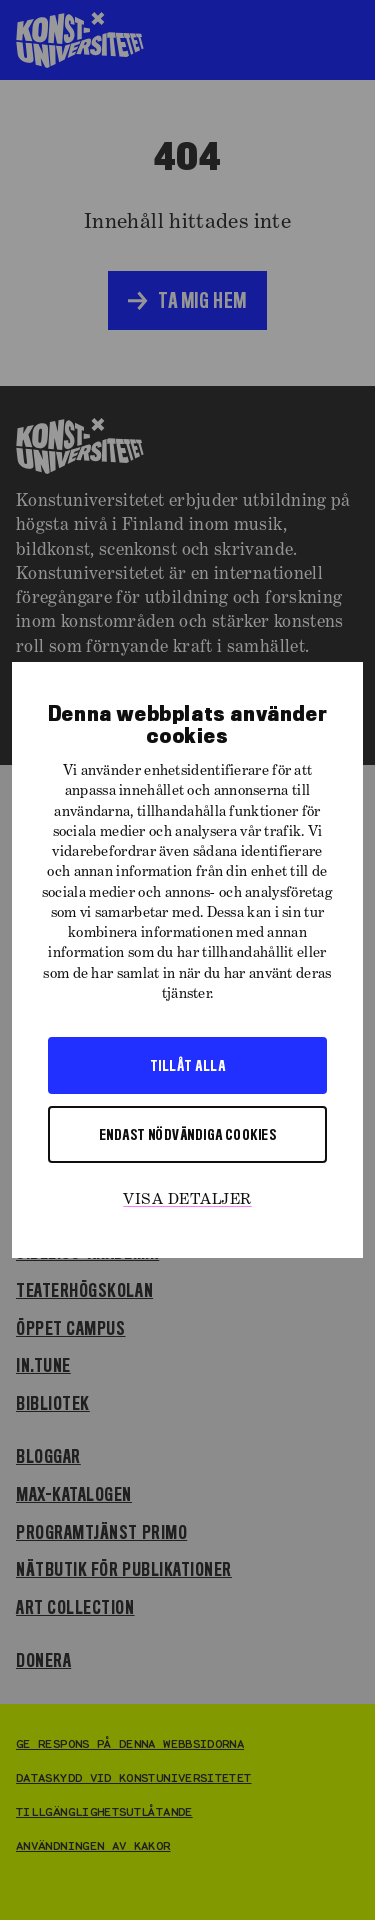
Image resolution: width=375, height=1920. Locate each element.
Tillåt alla (187, 1065)
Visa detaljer (187, 1200)
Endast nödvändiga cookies (187, 1134)
